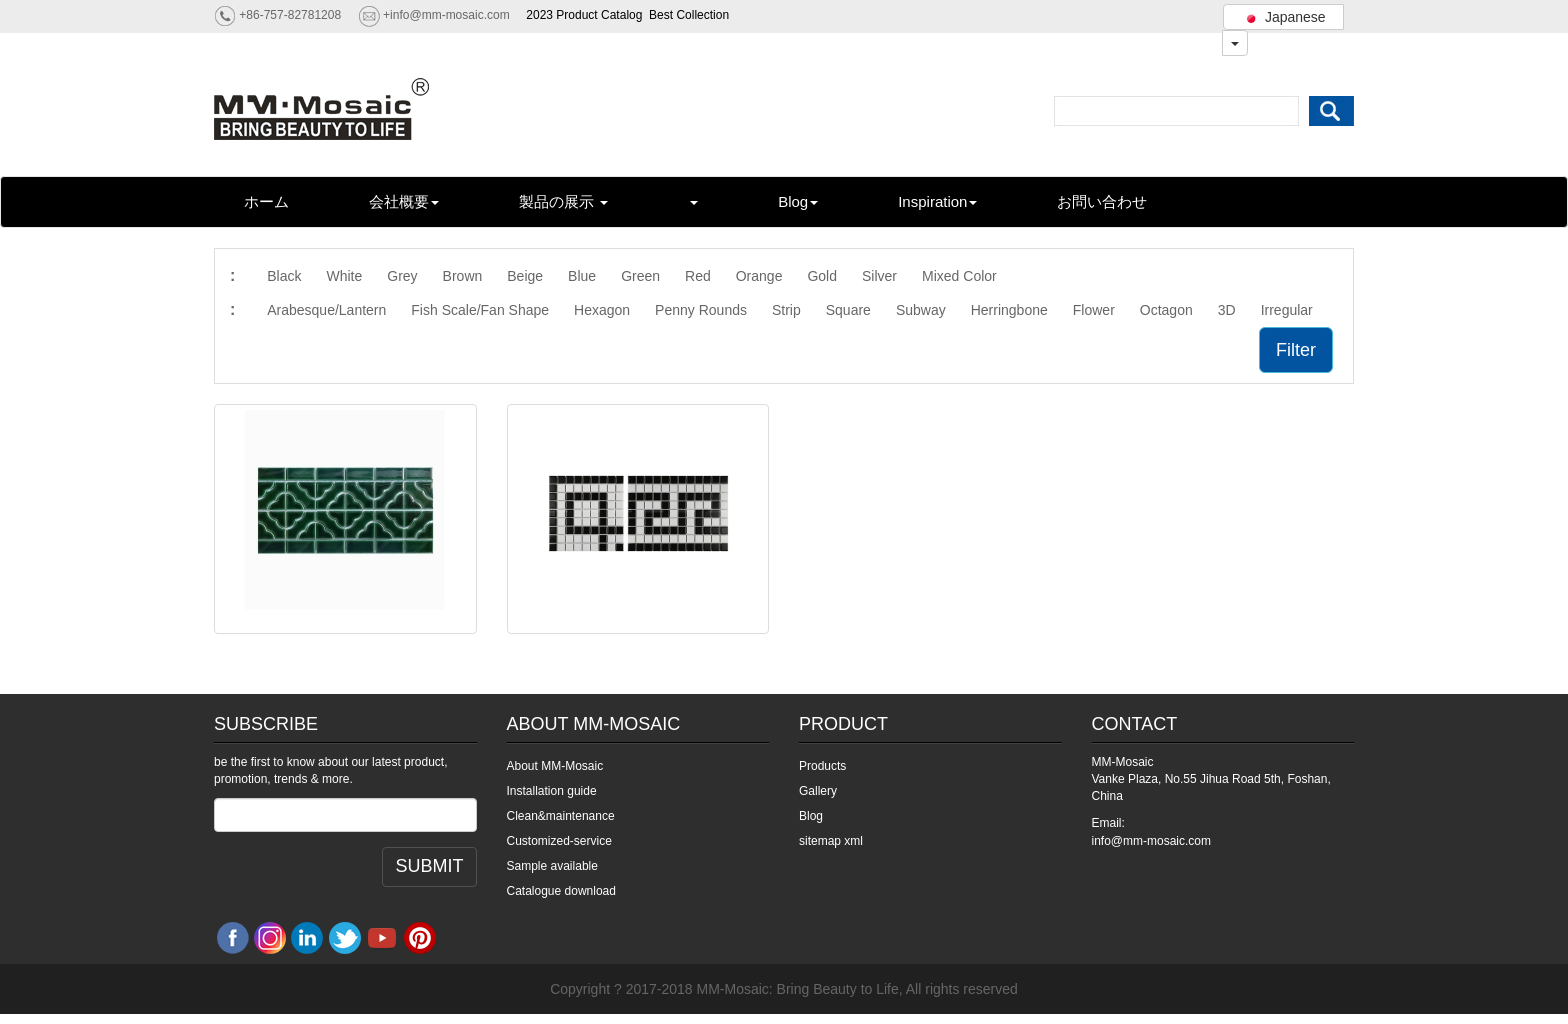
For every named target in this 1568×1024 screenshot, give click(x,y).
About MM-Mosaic (555, 766)
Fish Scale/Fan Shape (480, 310)
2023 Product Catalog (584, 15)
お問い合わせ (1102, 201)
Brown (463, 276)
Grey (402, 276)
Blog (798, 201)
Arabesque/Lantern (326, 310)
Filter (1296, 350)
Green (640, 276)
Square (848, 310)
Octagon (1166, 310)
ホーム (266, 201)
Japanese (1283, 17)
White (344, 276)
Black (284, 276)
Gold (822, 276)
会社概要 (404, 201)
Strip (786, 310)
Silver (879, 276)
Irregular (1287, 310)
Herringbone (1009, 310)
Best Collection (689, 15)
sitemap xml (831, 841)
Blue (582, 276)
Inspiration (937, 201)
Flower (1094, 310)
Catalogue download (561, 891)
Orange (759, 276)
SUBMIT (429, 866)
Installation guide (552, 791)
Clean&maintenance (561, 816)
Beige (525, 276)
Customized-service (559, 841)
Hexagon (602, 310)
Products (822, 766)
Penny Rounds (701, 310)
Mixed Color (959, 276)
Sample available (552, 866)
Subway (921, 310)
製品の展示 (563, 201)
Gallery (818, 791)
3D (1227, 310)
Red (698, 276)
